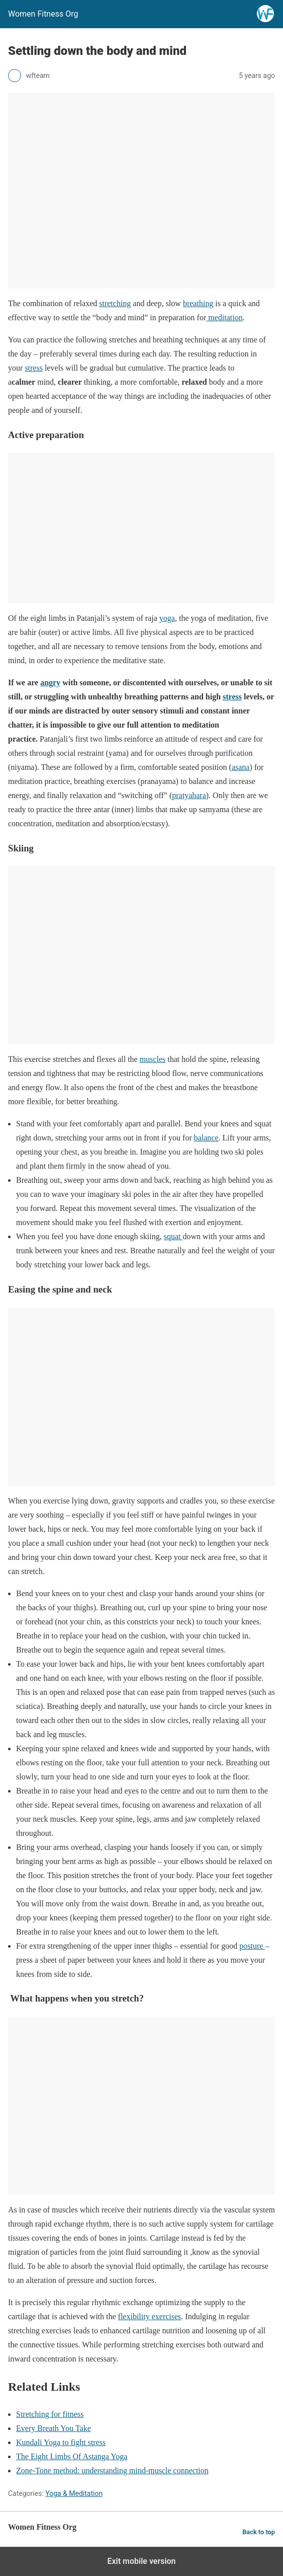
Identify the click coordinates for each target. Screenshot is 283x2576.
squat (173, 1236)
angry (50, 682)
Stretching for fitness (49, 2414)
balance (206, 1137)
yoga (167, 618)
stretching (115, 303)
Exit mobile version (141, 2561)
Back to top (258, 2532)
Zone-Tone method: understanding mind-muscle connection (112, 2470)
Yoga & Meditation (74, 2493)
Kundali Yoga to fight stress (61, 2442)
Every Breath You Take (53, 2428)
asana (241, 767)
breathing (198, 303)
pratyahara (189, 795)
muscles (153, 1059)
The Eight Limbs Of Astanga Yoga (71, 2456)
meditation (224, 317)
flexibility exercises (149, 2316)
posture (252, 1946)
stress (34, 368)
